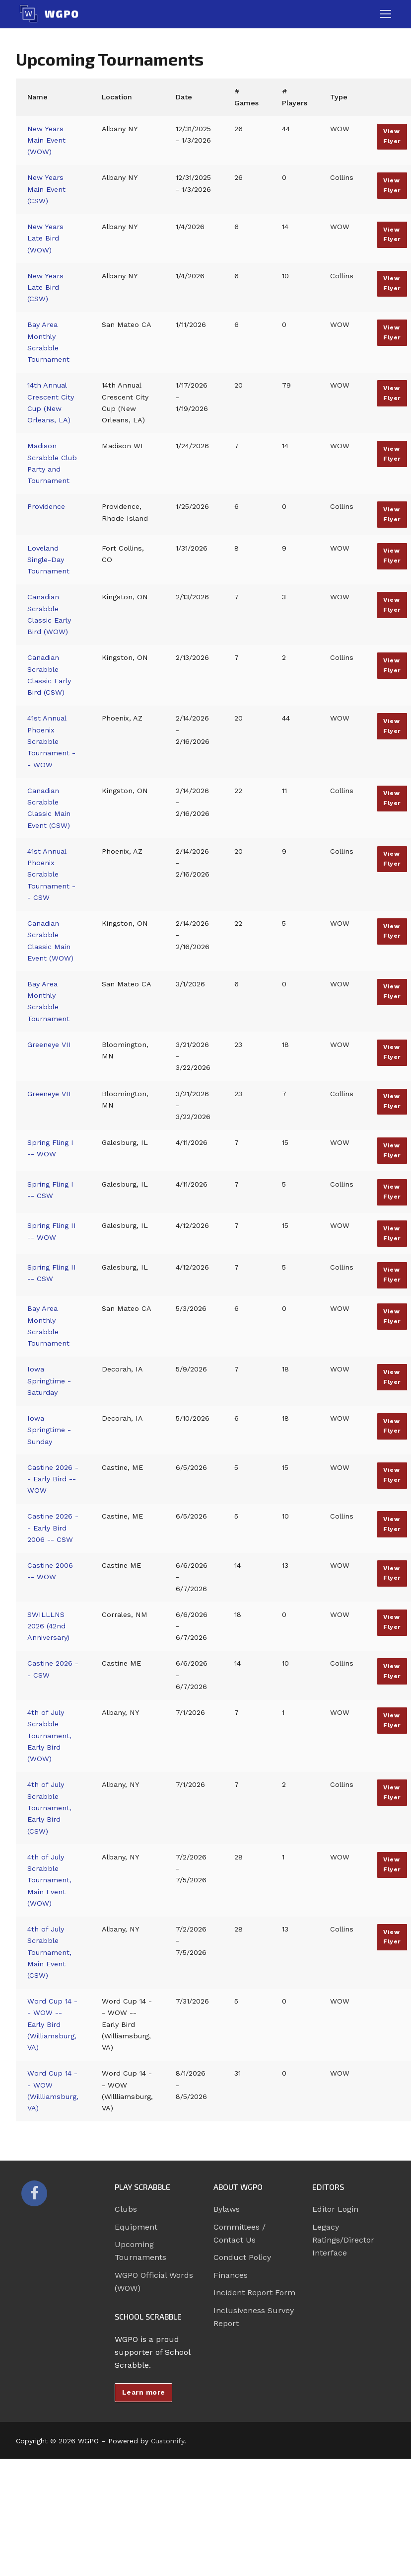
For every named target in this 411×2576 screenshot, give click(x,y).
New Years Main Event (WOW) (46, 140)
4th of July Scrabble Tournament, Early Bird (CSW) (49, 1807)
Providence (46, 506)
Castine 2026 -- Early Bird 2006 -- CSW (52, 1527)
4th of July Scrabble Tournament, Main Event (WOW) (49, 1880)
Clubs (126, 2209)
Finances (230, 2275)
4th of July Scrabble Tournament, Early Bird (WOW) (49, 1735)
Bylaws (226, 2209)
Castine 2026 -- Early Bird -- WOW (52, 1479)
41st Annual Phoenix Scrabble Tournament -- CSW (51, 874)
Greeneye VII (49, 1044)
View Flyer (392, 136)
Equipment (136, 2227)
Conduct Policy (242, 2257)
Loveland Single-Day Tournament (48, 559)
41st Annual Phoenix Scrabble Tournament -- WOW (51, 741)
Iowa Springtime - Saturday (49, 1380)
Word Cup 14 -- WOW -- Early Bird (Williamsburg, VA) (52, 2024)
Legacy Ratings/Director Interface (343, 2239)
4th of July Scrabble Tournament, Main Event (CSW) (49, 1952)
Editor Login (335, 2209)
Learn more (143, 2392)
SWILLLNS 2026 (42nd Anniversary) (48, 1626)
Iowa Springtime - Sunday (49, 1430)
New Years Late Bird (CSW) (45, 287)
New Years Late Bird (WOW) (45, 238)
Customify (167, 2441)
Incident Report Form (254, 2292)
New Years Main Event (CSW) (46, 189)
